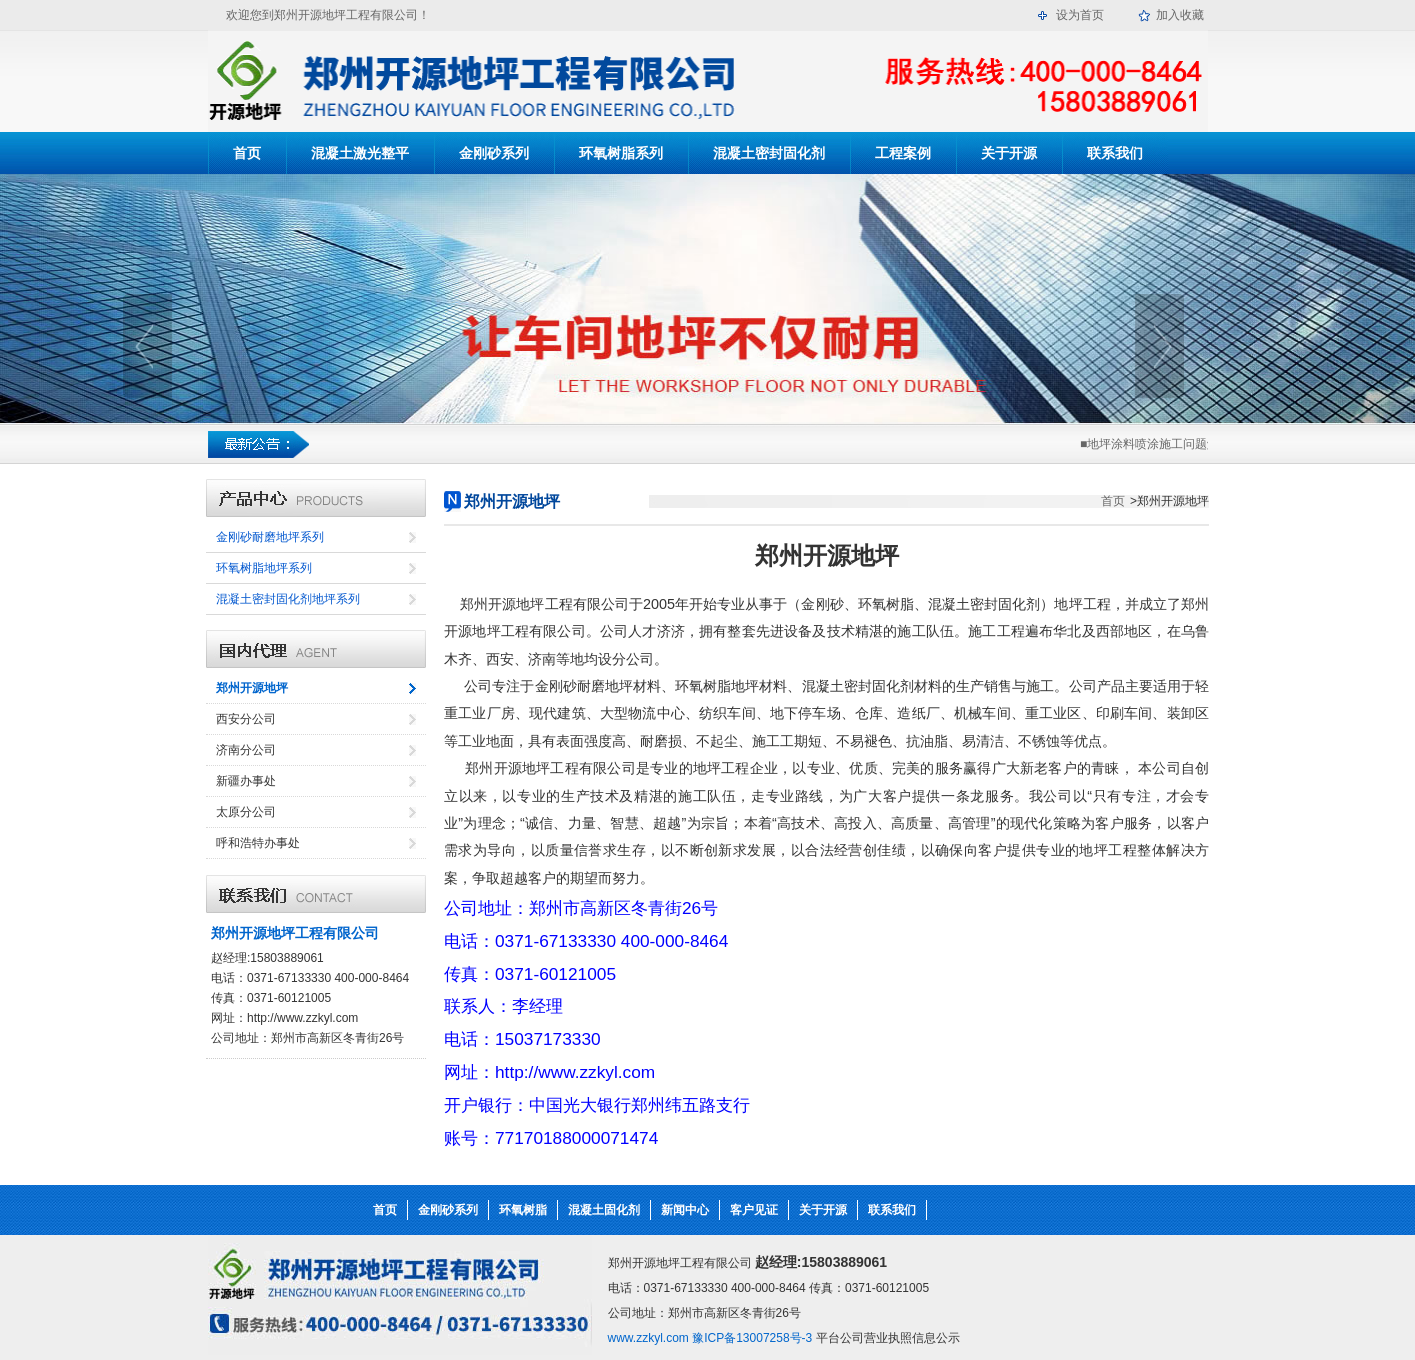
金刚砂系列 (494, 153)
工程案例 (903, 153)
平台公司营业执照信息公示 (888, 1338)
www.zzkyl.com (648, 1338)
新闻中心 (685, 1210)
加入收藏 (1180, 15)
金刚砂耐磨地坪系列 (270, 537)
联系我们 (1115, 153)
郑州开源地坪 (252, 688)
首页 (247, 153)
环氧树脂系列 (621, 153)
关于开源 (1009, 153)
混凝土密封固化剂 (769, 153)
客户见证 (754, 1210)
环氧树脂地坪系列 (264, 568)
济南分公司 (246, 750)
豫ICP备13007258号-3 (750, 1338)
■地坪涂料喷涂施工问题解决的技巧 (1174, 444)
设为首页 (1080, 15)
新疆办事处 (246, 781)
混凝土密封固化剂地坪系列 (288, 599)
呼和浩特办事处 (258, 843)
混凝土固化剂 (604, 1210)
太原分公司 (246, 812)
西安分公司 (246, 719)
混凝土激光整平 (360, 153)
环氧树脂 (523, 1210)
